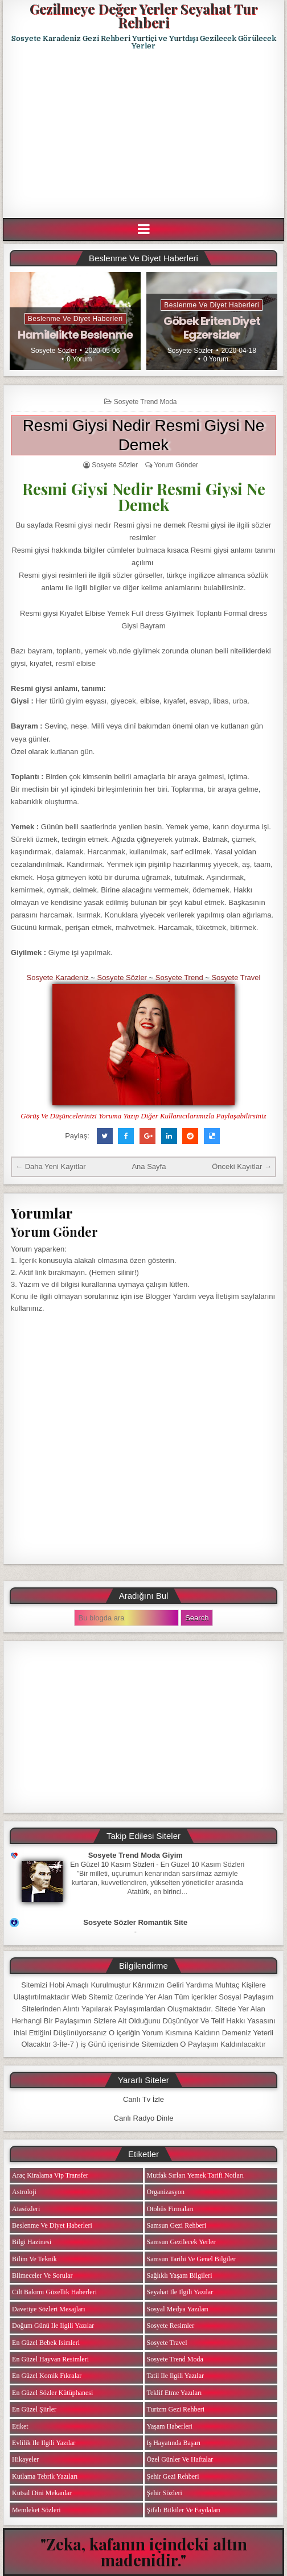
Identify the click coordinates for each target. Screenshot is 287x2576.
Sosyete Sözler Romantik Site (135, 1922)
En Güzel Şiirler (34, 2409)
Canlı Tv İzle (143, 2099)
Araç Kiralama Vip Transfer (50, 2175)
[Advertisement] (144, 134)
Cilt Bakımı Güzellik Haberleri (54, 2292)
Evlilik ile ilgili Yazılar (43, 2443)
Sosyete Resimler (171, 2326)
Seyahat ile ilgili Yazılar (180, 2292)
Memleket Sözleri (36, 2510)
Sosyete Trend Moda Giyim (135, 1855)
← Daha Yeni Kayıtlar (50, 1166)
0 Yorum (79, 359)
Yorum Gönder (176, 465)
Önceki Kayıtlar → (242, 1166)
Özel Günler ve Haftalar (180, 2459)
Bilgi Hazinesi (31, 2242)
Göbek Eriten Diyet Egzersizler (211, 328)
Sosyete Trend (179, 977)
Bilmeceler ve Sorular (42, 2275)
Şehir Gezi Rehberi (173, 2476)
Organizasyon (165, 2192)
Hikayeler (25, 2459)
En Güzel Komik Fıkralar (46, 2376)
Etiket (20, 2426)
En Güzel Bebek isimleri (46, 2343)
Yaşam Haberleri (169, 2426)
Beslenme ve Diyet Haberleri (75, 319)
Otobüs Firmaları (170, 2209)
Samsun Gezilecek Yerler (181, 2242)
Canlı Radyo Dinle (144, 2118)
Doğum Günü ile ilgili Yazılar (53, 2326)
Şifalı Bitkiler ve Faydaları (183, 2510)
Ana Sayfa (149, 1166)
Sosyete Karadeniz (58, 977)
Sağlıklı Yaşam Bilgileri (179, 2275)
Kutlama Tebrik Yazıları (44, 2476)
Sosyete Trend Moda (145, 402)
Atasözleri (26, 2209)
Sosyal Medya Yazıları (177, 2309)
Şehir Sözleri (164, 2493)
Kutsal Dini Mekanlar (42, 2493)
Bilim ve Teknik (34, 2259)
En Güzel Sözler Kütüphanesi (52, 2393)
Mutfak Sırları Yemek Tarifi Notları (195, 2175)
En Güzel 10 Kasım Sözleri (112, 1865)
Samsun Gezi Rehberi (177, 2225)
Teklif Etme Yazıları (174, 2393)
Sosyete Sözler (54, 350)
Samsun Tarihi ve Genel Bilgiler (191, 2259)
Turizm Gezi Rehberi (176, 2409)
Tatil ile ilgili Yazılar (175, 2376)
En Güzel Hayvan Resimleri (50, 2359)
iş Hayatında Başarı (174, 2443)
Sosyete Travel (235, 977)
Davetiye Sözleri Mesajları (48, 2309)
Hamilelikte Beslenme (75, 335)
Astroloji (24, 2192)
